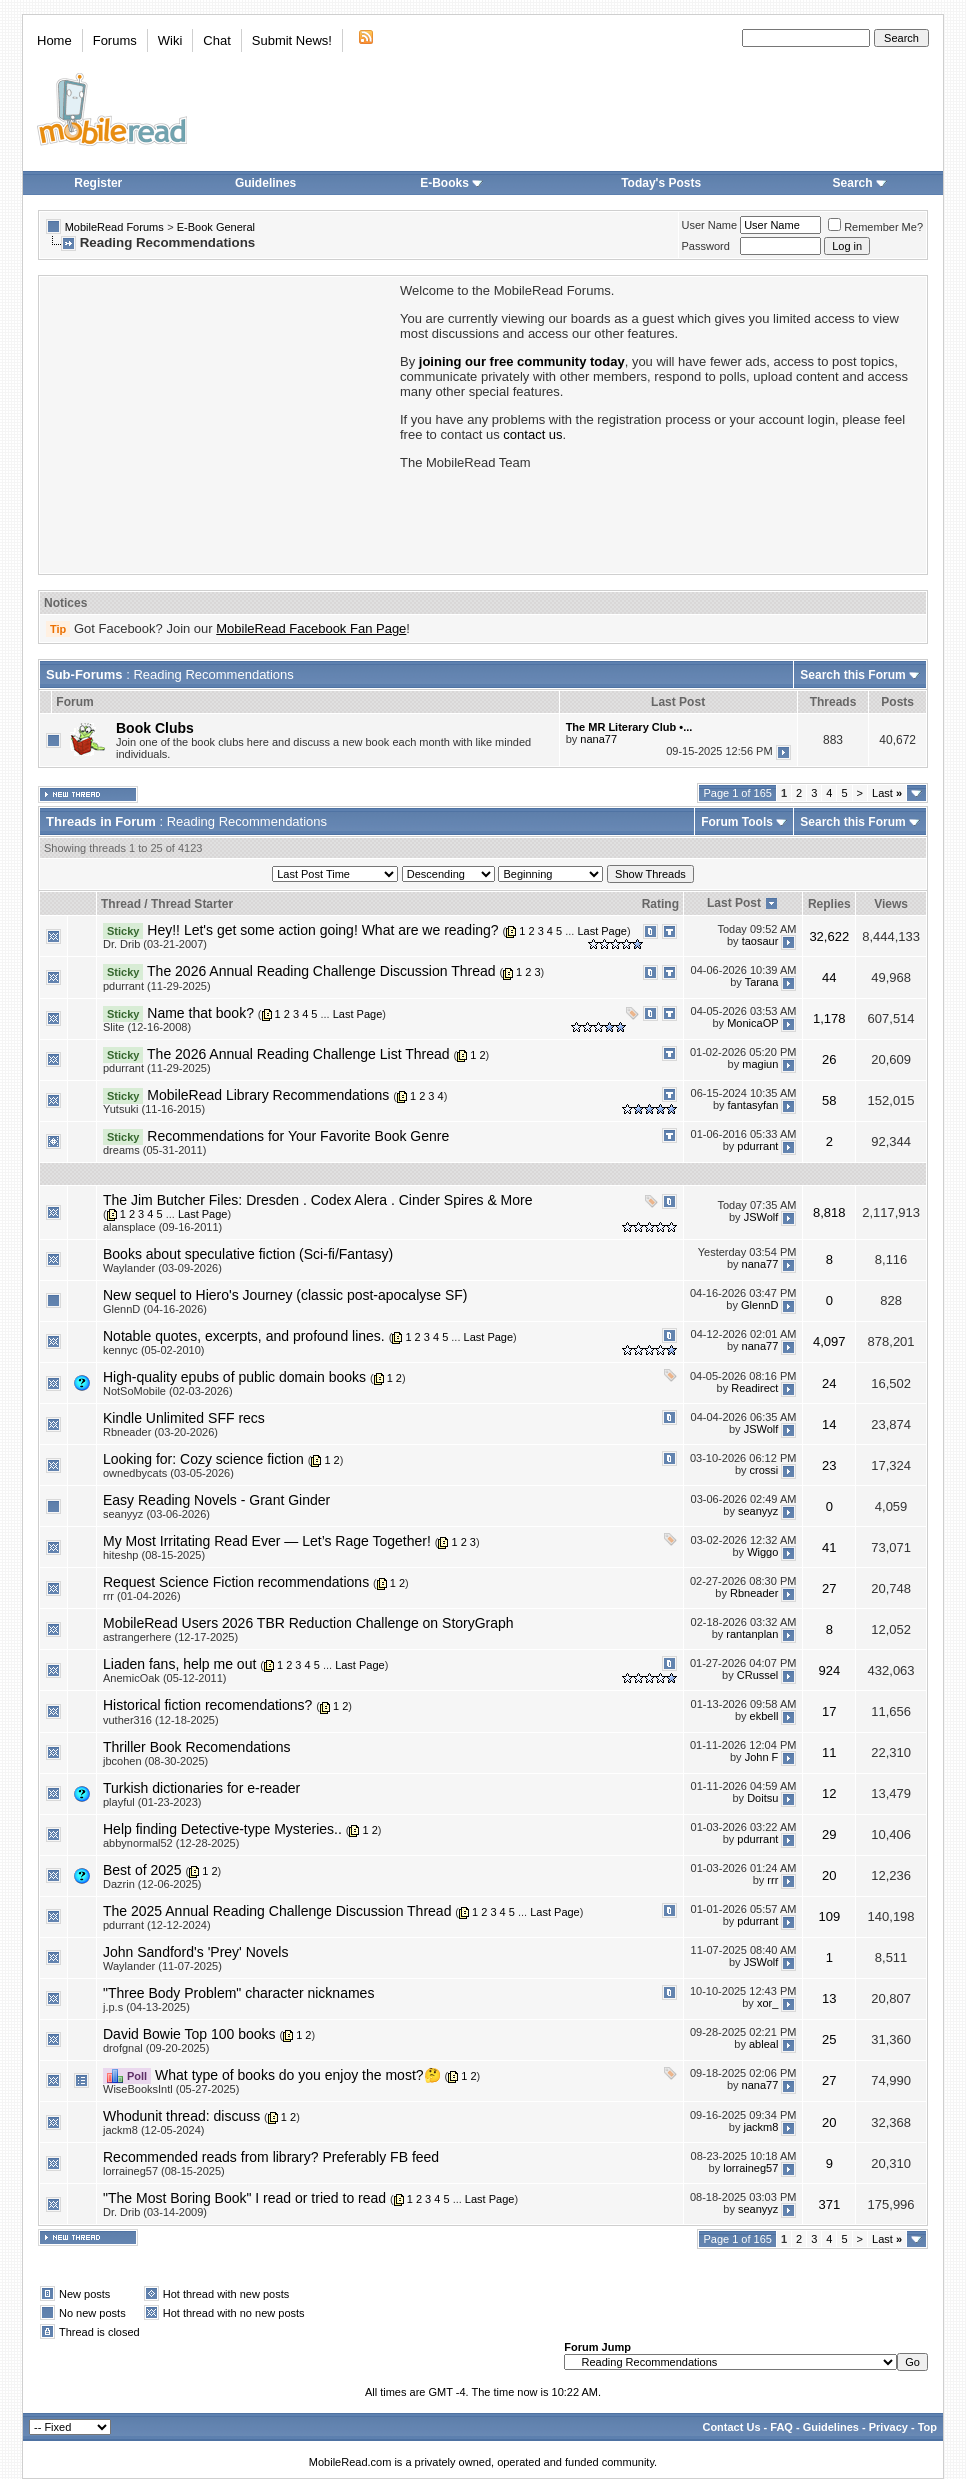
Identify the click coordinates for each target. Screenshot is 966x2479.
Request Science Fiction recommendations (236, 1582)
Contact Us (731, 2427)
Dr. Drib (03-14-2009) (155, 2212)
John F (762, 1757)
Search (860, 183)
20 (829, 1875)
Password (706, 246)
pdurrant (757, 1147)
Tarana (762, 982)
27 (829, 1588)
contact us (532, 434)
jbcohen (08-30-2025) (155, 1761)
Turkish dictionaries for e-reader (201, 1788)
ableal (763, 2045)
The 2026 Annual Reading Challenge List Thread (298, 1054)
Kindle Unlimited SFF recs (184, 1418)
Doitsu (762, 1798)
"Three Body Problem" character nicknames (238, 1993)
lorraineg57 (750, 2168)
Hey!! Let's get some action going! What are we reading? (322, 930)
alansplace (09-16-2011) (162, 1227)
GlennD (759, 1306)
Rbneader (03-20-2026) (160, 1432)
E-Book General (216, 227)
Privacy (888, 2427)
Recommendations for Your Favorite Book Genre (298, 1136)
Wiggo (762, 1552)
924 (829, 1670)
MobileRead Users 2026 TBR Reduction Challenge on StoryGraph (308, 1623)
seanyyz (758, 1511)
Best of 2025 (142, 1870)
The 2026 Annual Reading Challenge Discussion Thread (321, 971)
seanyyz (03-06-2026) (156, 1514)
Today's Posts (661, 183)
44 (829, 977)
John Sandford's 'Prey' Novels (195, 1952)
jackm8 (760, 2127)
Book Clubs (155, 728)
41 (829, 1547)
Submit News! (292, 40)
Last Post (734, 903)
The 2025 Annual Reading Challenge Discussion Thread (277, 1911)
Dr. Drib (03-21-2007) (155, 944)
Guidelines (265, 183)
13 (829, 1998)
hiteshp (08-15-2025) (154, 1555)
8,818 (829, 1212)
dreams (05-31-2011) (154, 1150)
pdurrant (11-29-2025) (157, 986)
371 (829, 2204)
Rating (660, 904)
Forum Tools (737, 822)
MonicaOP (752, 1023)
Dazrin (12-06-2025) (152, 1884)
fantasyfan (753, 1106)
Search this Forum (852, 675)
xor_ (767, 2004)
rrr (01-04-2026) (142, 1596)
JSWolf (761, 1217)
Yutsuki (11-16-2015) (154, 1109)
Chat (216, 40)
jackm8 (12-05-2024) (154, 2130)
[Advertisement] (218, 423)
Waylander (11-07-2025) (162, 1966)
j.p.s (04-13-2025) (146, 2007)
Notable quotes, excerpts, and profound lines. (244, 1336)
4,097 (829, 1341)
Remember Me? (875, 227)
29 (829, 1834)
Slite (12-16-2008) (147, 1027)
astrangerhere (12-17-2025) (170, 1637)
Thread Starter (192, 904)
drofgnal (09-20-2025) (156, 2048)
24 (829, 1383)
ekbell (764, 1716)
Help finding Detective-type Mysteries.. (222, 1829)
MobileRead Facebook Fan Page (311, 628)
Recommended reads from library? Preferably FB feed (271, 2157)
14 (829, 1424)
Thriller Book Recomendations (197, 1747)
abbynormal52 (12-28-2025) (171, 1843)
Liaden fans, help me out (179, 1664)
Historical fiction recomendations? (207, 1705)
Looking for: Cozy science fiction (203, 1459)
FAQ (781, 2427)
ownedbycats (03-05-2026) (168, 1473)
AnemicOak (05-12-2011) (165, 1678)
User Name (710, 225)
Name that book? (200, 1013)
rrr (772, 1881)
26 (829, 1059)
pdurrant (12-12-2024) (157, 1925)
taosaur (760, 941)
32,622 (829, 936)
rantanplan (752, 1634)
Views (891, 904)
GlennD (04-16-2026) (155, 1309)
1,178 (829, 1018)
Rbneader (754, 1593)
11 (829, 1752)
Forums (115, 40)
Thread (121, 904)
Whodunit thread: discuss (181, 2116)
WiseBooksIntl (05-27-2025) (171, 2089)
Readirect (754, 1388)
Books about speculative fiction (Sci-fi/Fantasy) (248, 1254)
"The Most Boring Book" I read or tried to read (244, 2198)
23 (829, 1465)
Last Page (602, 931)
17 (829, 1711)
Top (927, 2427)
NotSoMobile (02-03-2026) (168, 1391)
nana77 (598, 739)
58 (829, 1100)
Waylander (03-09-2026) (162, 1268)
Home (54, 40)
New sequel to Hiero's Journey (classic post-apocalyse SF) (285, 1295)
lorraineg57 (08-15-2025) (164, 2171)
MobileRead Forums (114, 227)
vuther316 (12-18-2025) (161, 1720)
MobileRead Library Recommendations (268, 1095)
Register (98, 183)
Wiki (170, 40)
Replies (829, 904)
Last (887, 793)
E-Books (451, 183)
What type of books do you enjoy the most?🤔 (298, 2075)
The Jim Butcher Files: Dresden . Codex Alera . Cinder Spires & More (318, 1200)
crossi (764, 1470)
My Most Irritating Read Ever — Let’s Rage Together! (267, 1541)
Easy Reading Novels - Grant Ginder (216, 1500)
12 (829, 1793)
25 (829, 2039)
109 (829, 1916)
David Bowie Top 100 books (189, 2034)
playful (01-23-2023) (152, 1802)
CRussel (758, 1675)
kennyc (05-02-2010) (154, 1350)
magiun (760, 1065)
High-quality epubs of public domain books (234, 1377)
